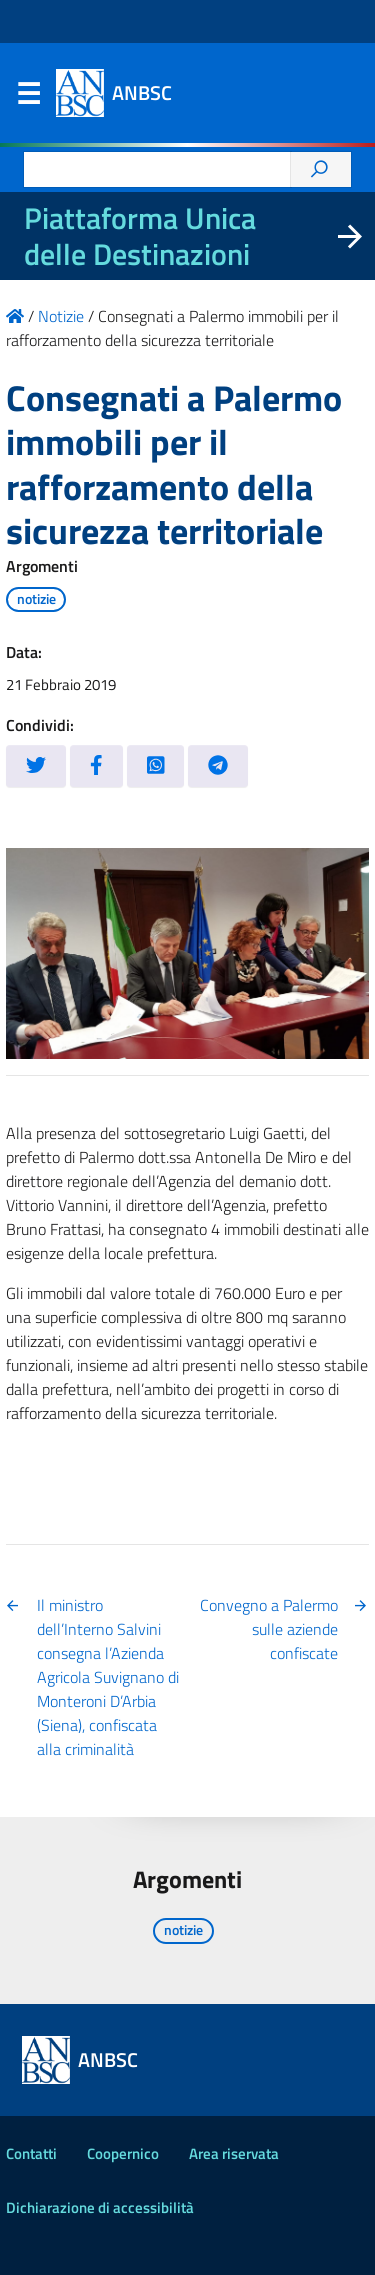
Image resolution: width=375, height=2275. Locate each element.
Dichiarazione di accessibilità (100, 2207)
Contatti (31, 2153)
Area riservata (234, 2153)
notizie (36, 599)
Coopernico (123, 2153)
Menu (28, 98)
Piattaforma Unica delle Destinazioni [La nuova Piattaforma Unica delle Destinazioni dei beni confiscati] (140, 236)
